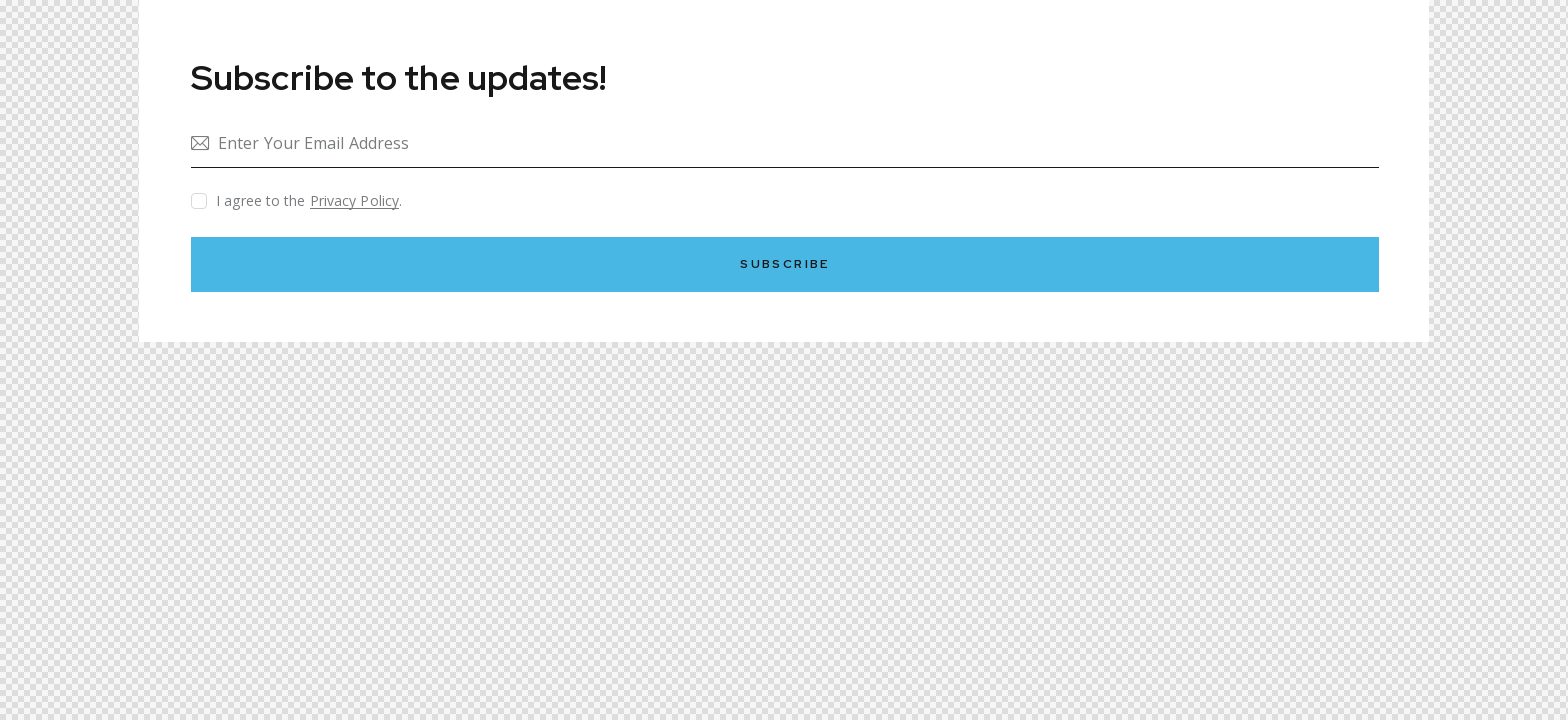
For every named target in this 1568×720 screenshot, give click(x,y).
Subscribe (785, 264)
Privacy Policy (354, 201)
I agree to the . (309, 200)
